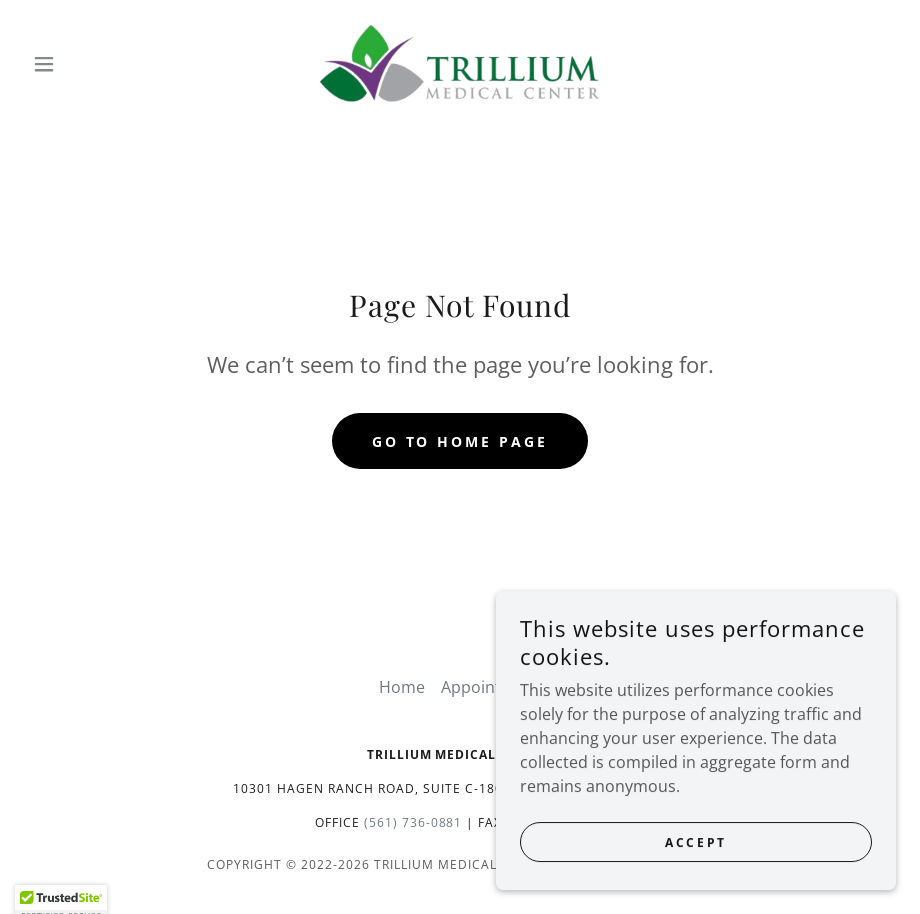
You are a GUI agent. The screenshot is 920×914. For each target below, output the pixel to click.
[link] (460, 64)
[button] (89, 64)
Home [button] (402, 687)
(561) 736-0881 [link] (413, 822)
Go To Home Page (460, 441)
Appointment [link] (491, 687)
